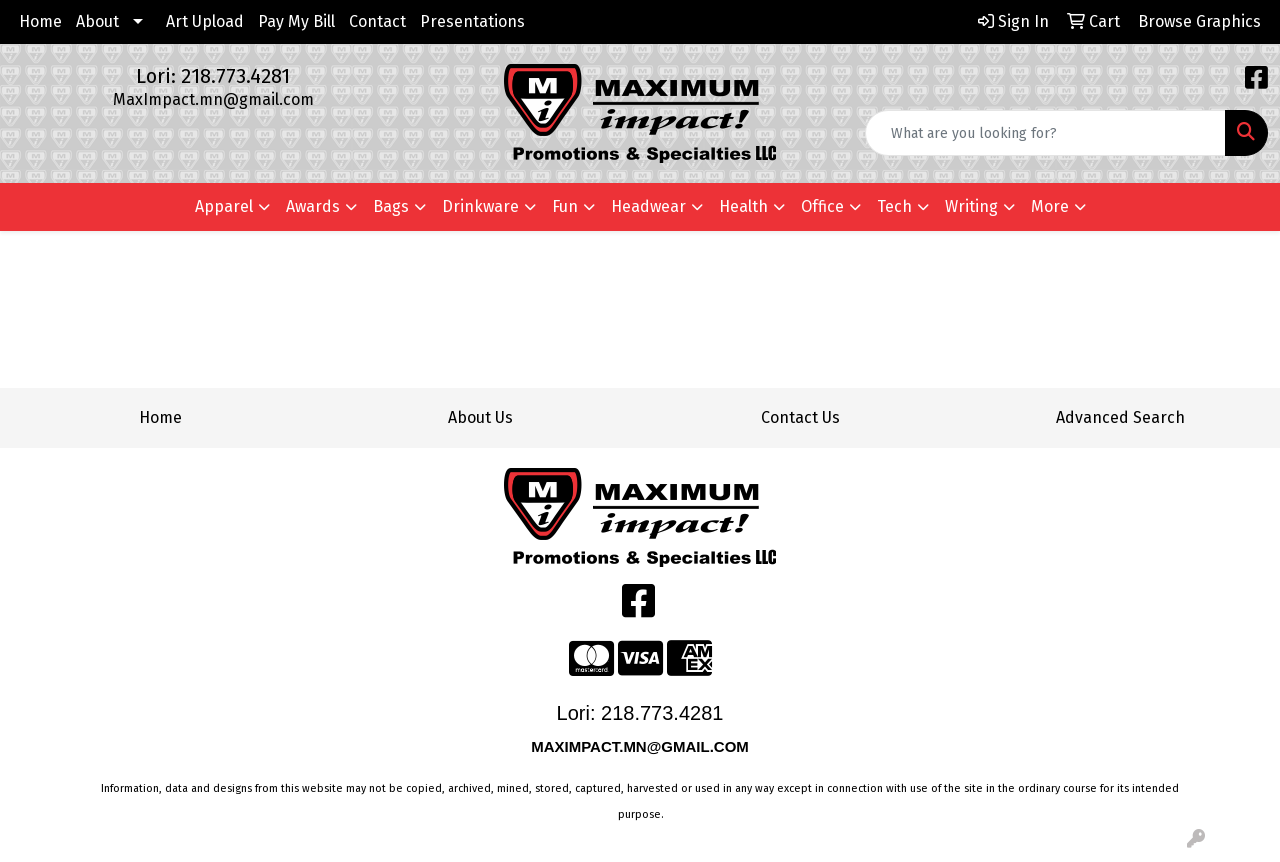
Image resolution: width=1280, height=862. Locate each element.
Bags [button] (391, 206)
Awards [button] (313, 206)
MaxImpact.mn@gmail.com (213, 99)
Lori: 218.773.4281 (213, 76)
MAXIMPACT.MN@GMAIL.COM (642, 746)
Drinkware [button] (480, 206)
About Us (480, 417)
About (97, 21)
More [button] (1050, 206)
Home (40, 21)
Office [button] (822, 206)
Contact (377, 21)
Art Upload (205, 21)
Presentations (472, 21)
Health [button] (743, 206)
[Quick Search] (1045, 133)
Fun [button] (565, 206)
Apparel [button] (224, 206)
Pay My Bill (296, 21)
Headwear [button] (648, 206)
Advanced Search (1120, 417)
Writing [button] (971, 206)
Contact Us (800, 417)
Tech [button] (894, 206)
